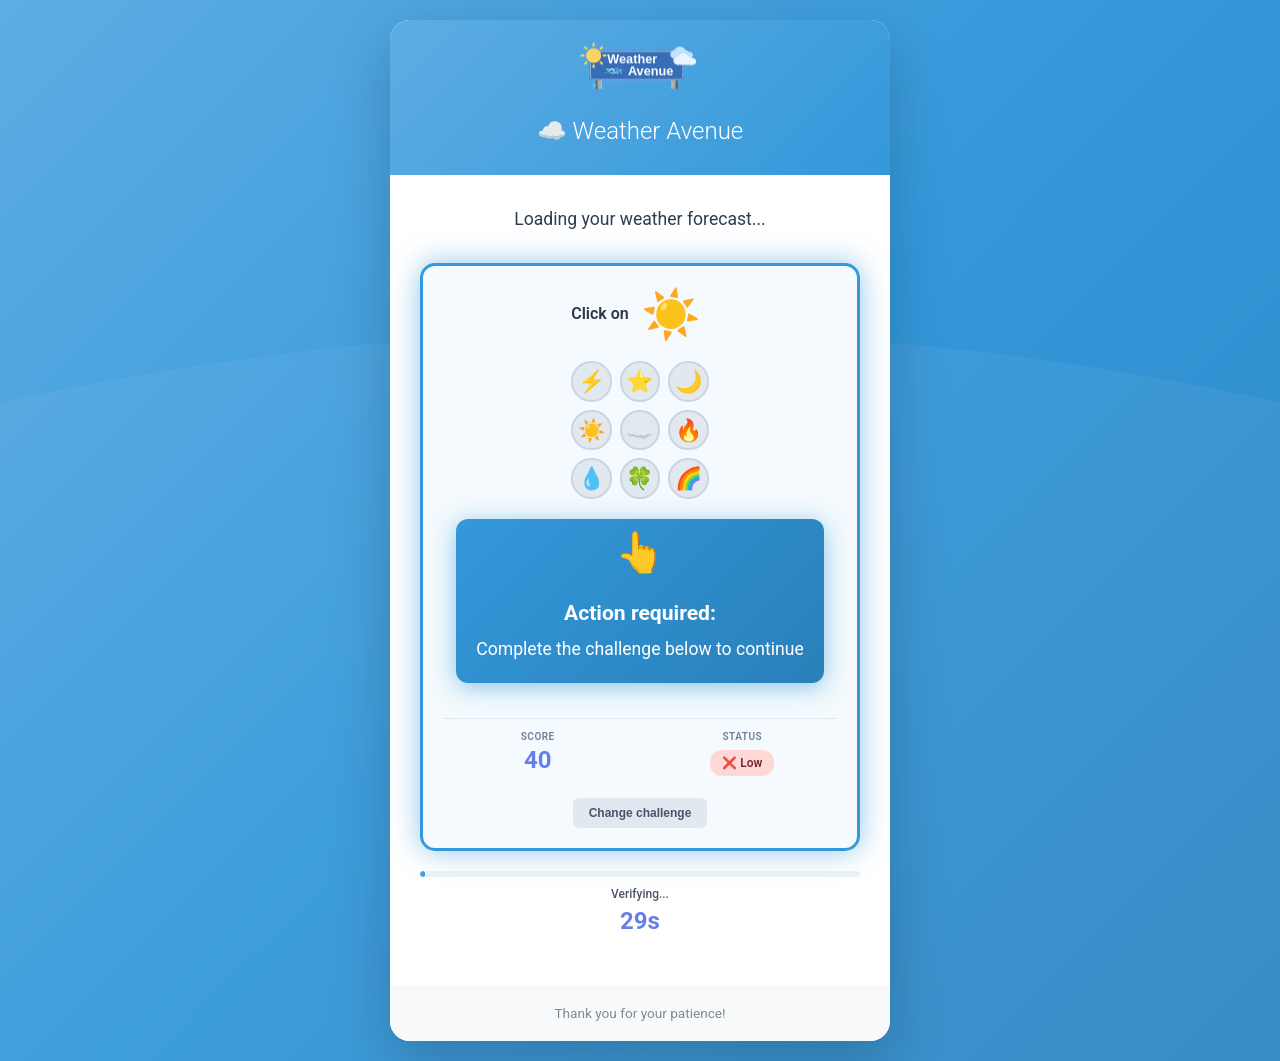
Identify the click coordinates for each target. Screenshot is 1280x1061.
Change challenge (640, 813)
